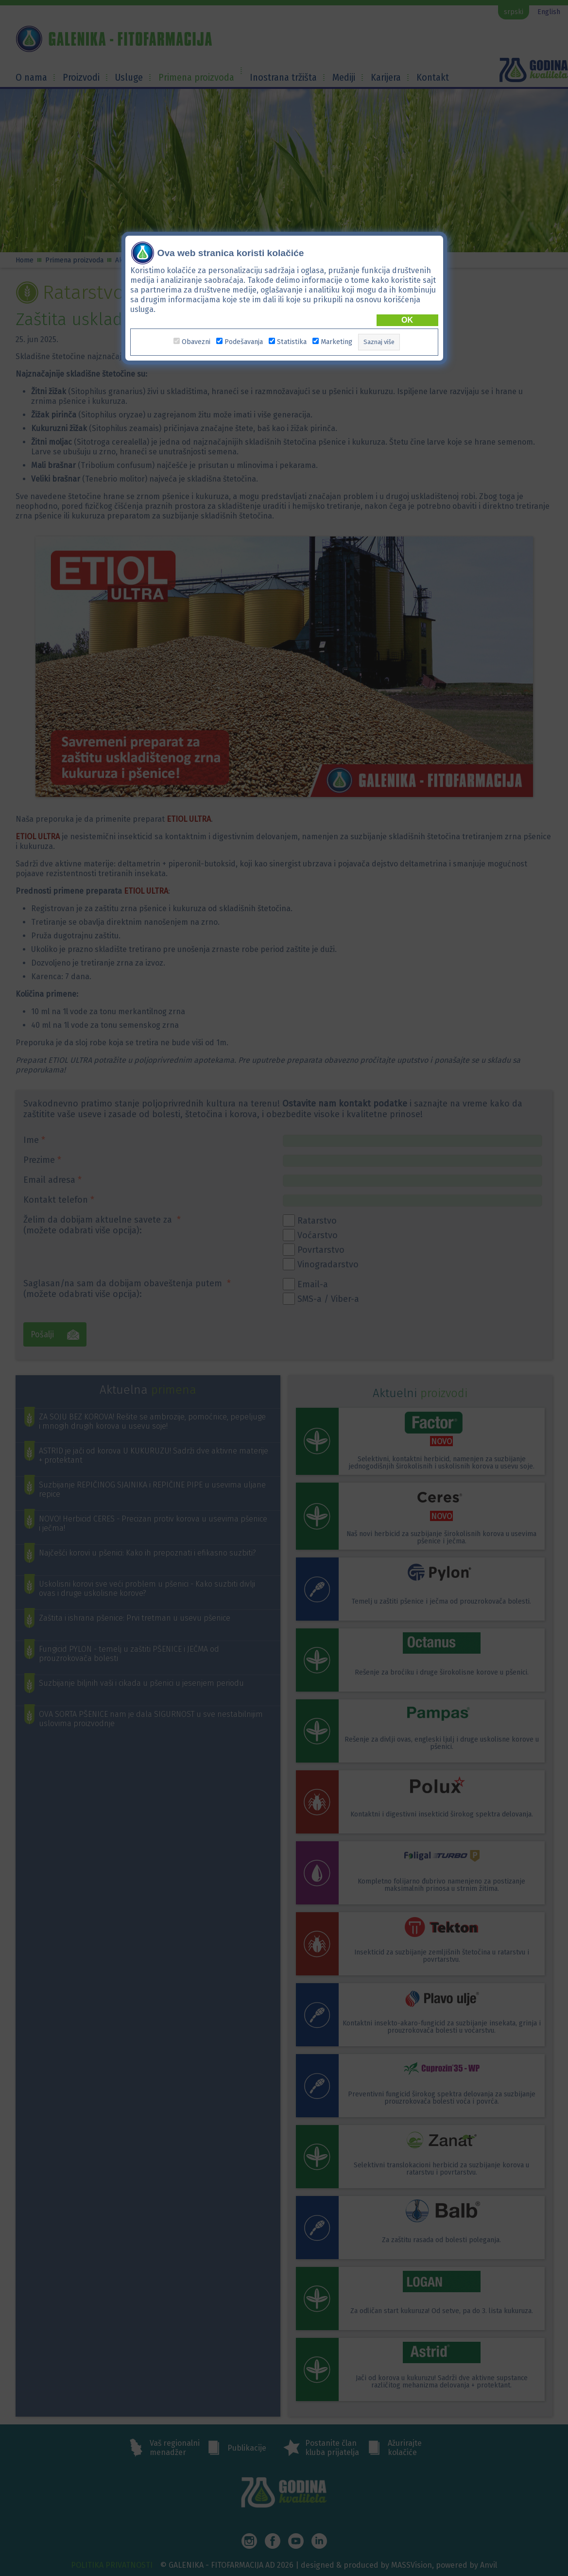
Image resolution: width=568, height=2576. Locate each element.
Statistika (292, 342)
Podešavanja (243, 342)
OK (407, 320)
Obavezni (196, 342)
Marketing (336, 342)
